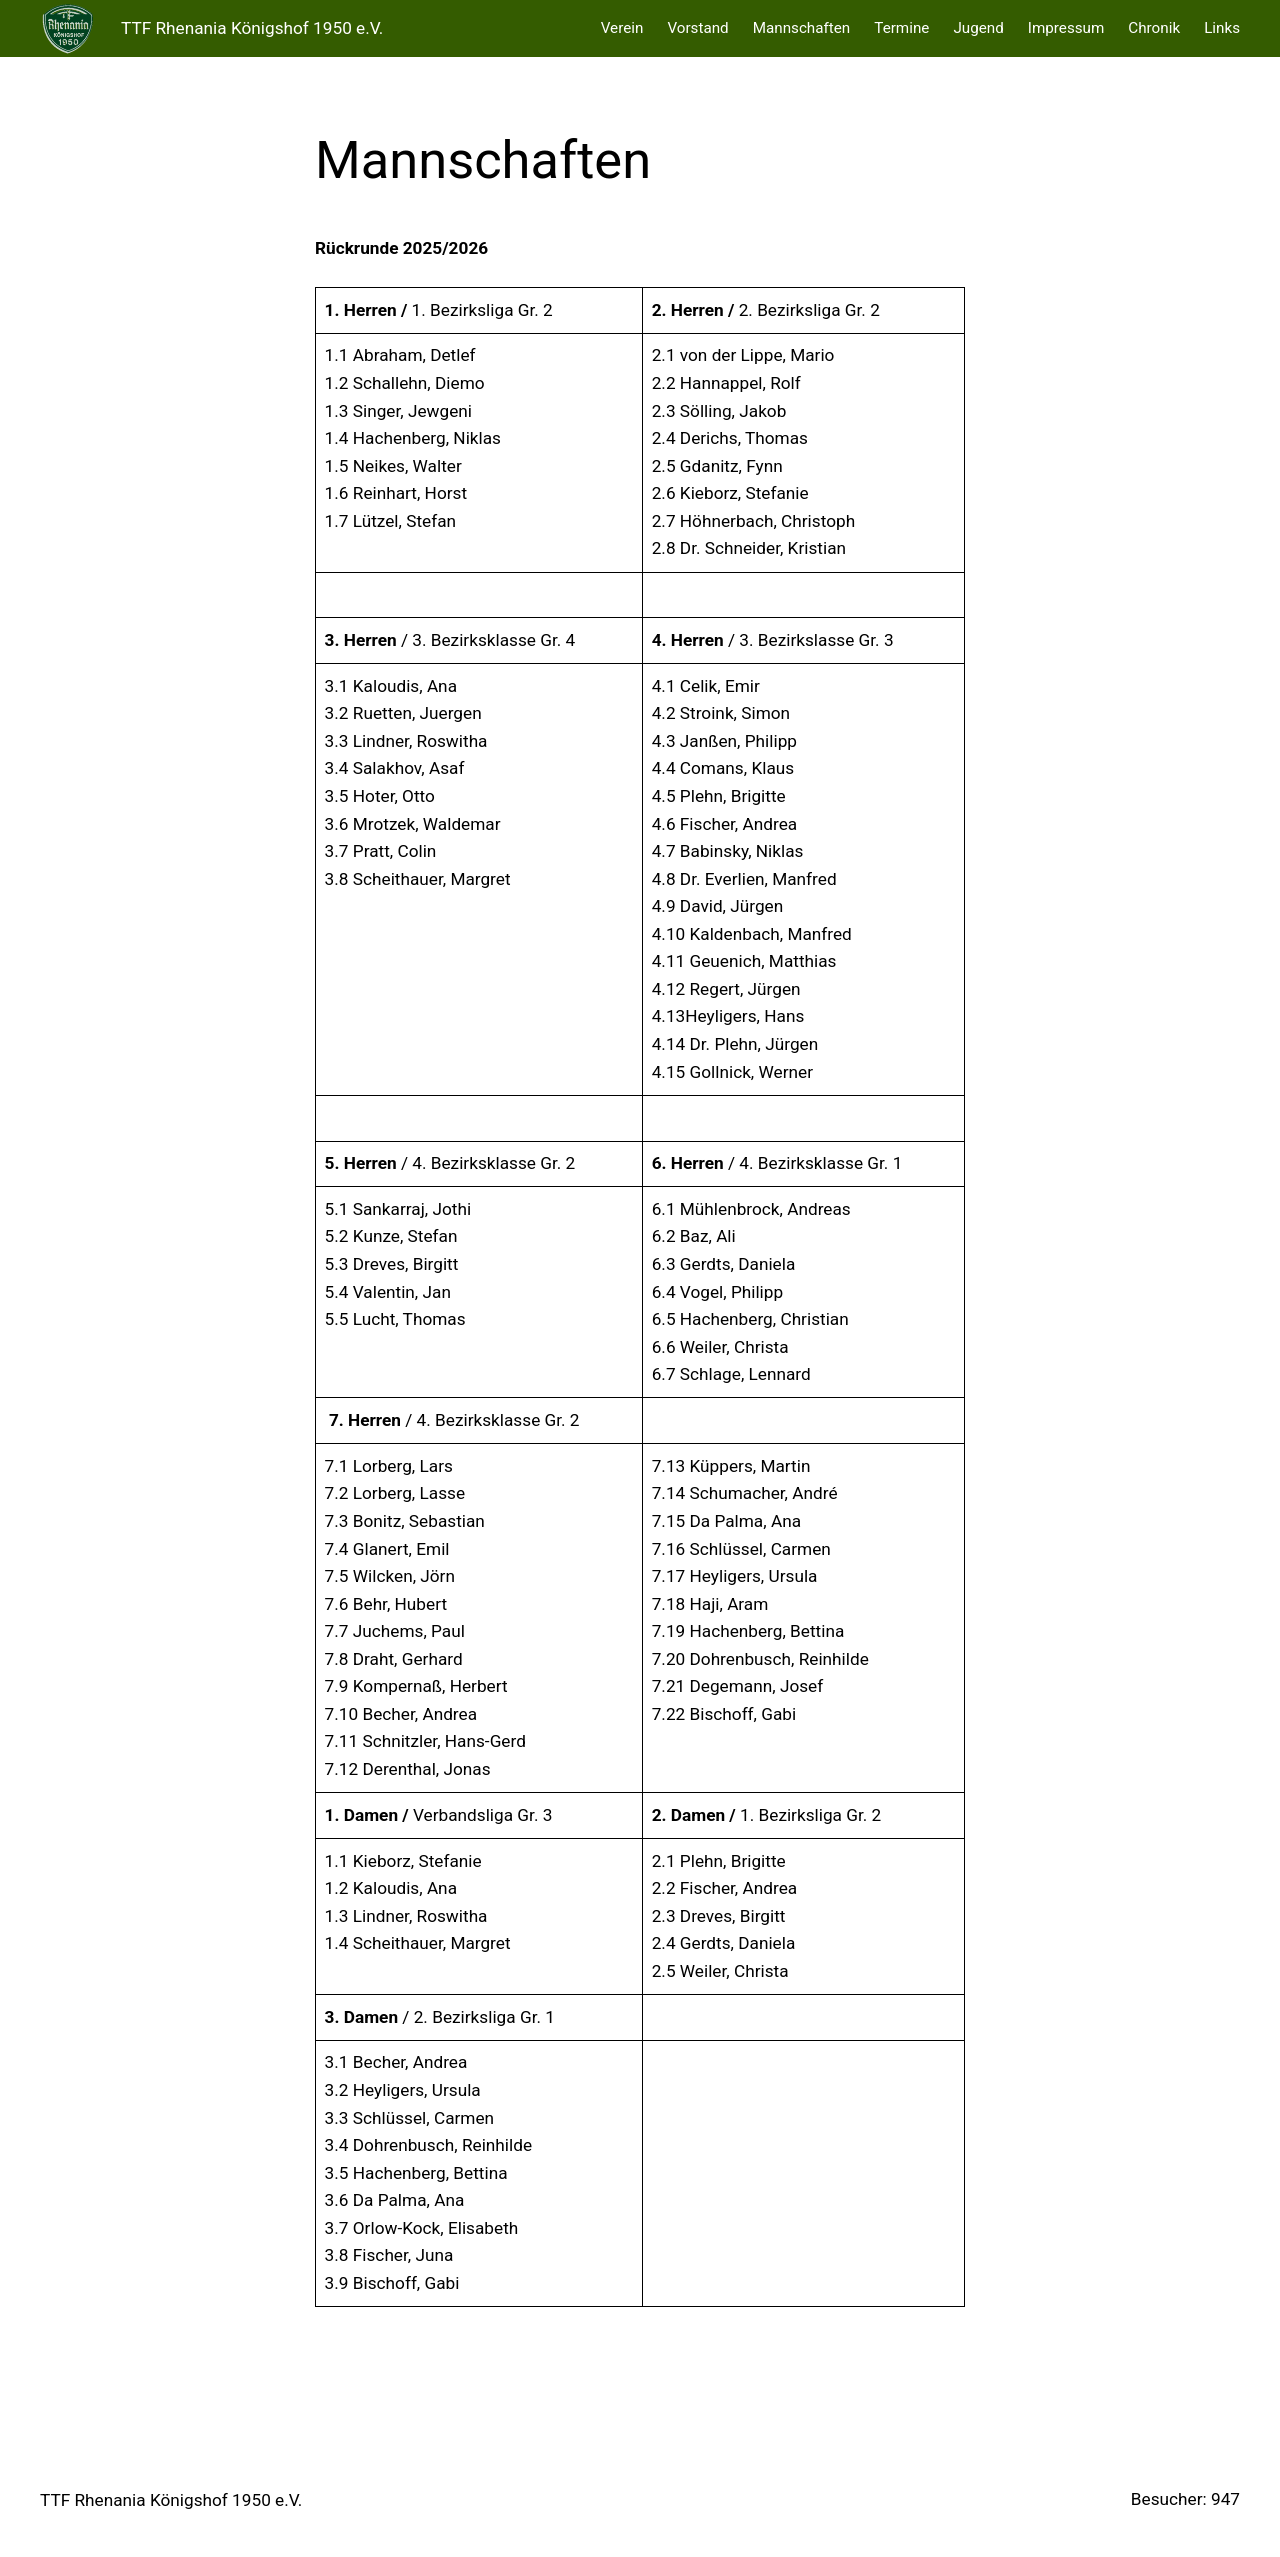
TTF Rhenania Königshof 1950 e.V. (252, 28)
